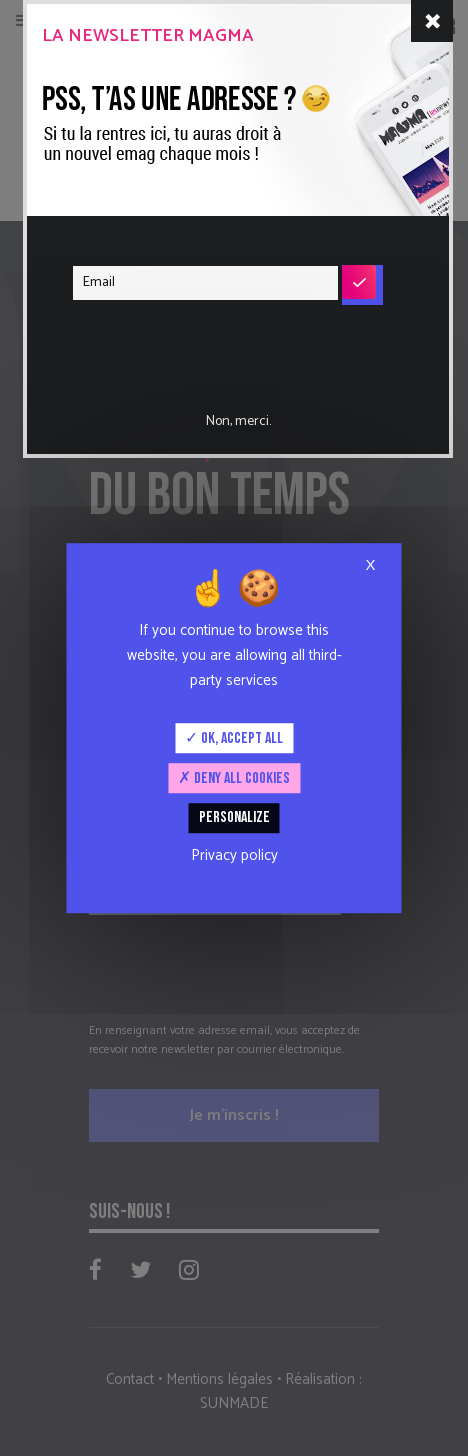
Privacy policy (234, 855)
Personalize (234, 818)
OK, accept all (234, 738)
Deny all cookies (234, 778)
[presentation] (194, 343)
